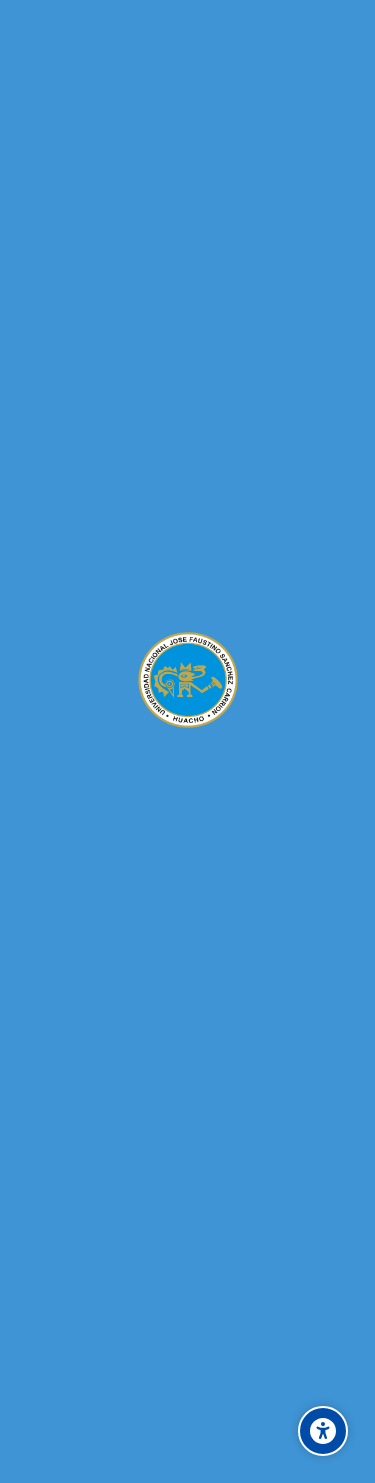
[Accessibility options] (323, 1431)
